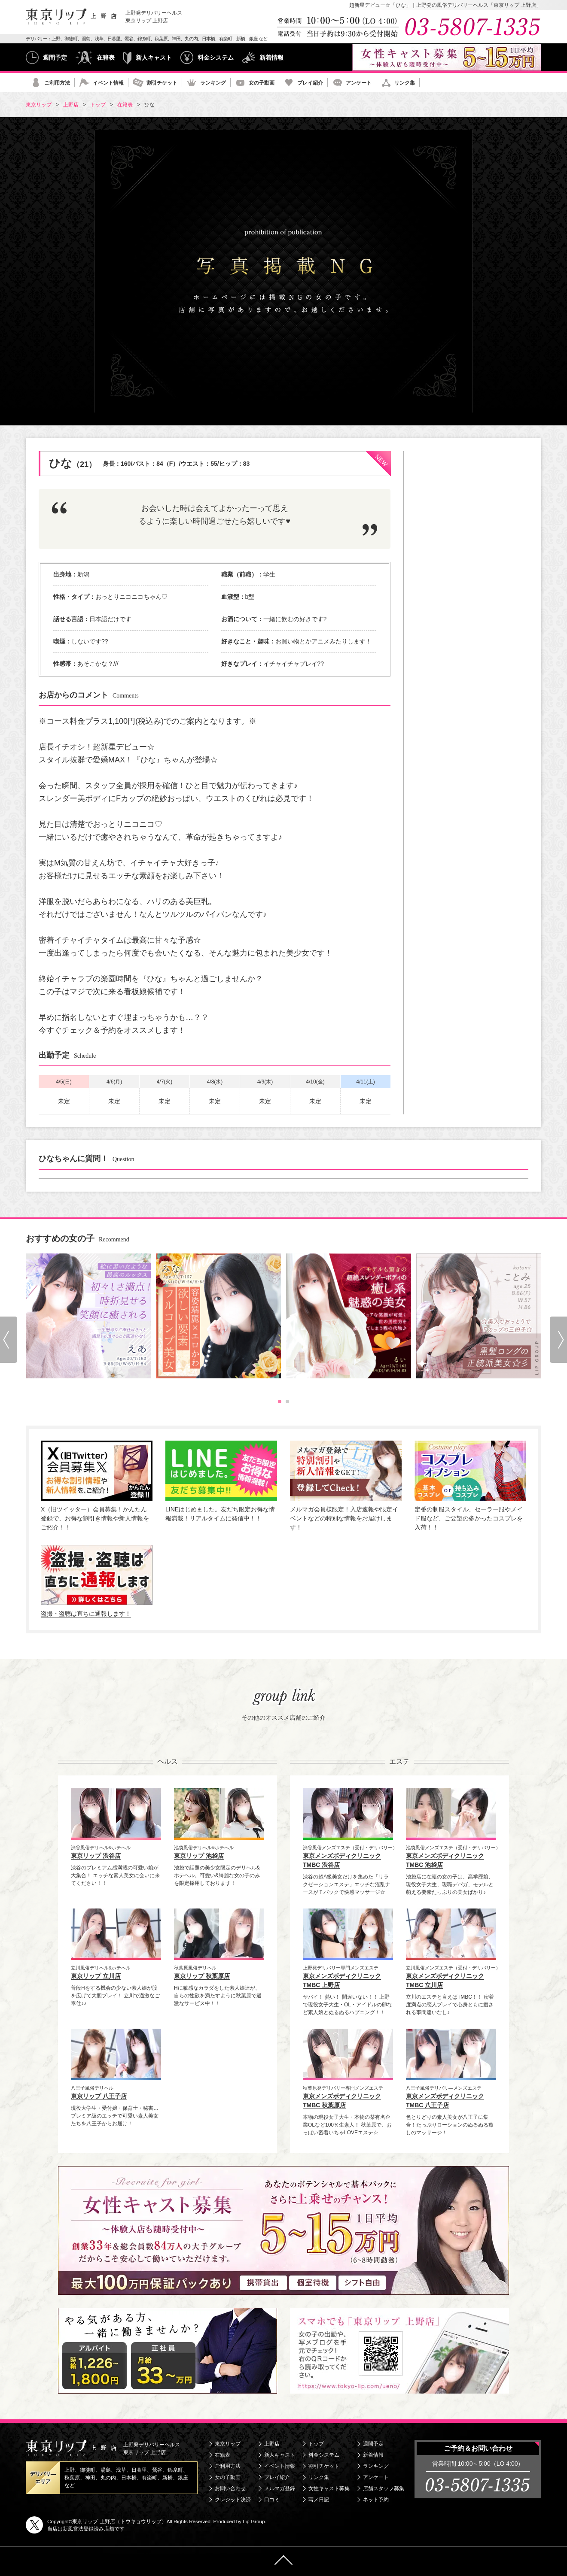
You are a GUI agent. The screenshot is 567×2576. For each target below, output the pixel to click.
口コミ (272, 2500)
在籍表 (106, 57)
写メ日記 (318, 2500)
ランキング (213, 83)
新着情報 (271, 57)
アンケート (359, 83)
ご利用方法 (57, 83)
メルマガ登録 (279, 2488)
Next (558, 1340)
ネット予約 (376, 2500)
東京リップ (228, 2444)
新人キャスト (154, 57)
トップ (316, 2444)
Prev (8, 1340)
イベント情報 (108, 83)
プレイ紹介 (310, 83)
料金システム (216, 57)
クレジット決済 (233, 2500)
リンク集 (404, 83)
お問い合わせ (230, 2488)
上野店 (272, 2444)
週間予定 (55, 57)
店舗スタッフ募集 (383, 2488)
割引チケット (161, 83)
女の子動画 (261, 83)
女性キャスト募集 (329, 2488)
